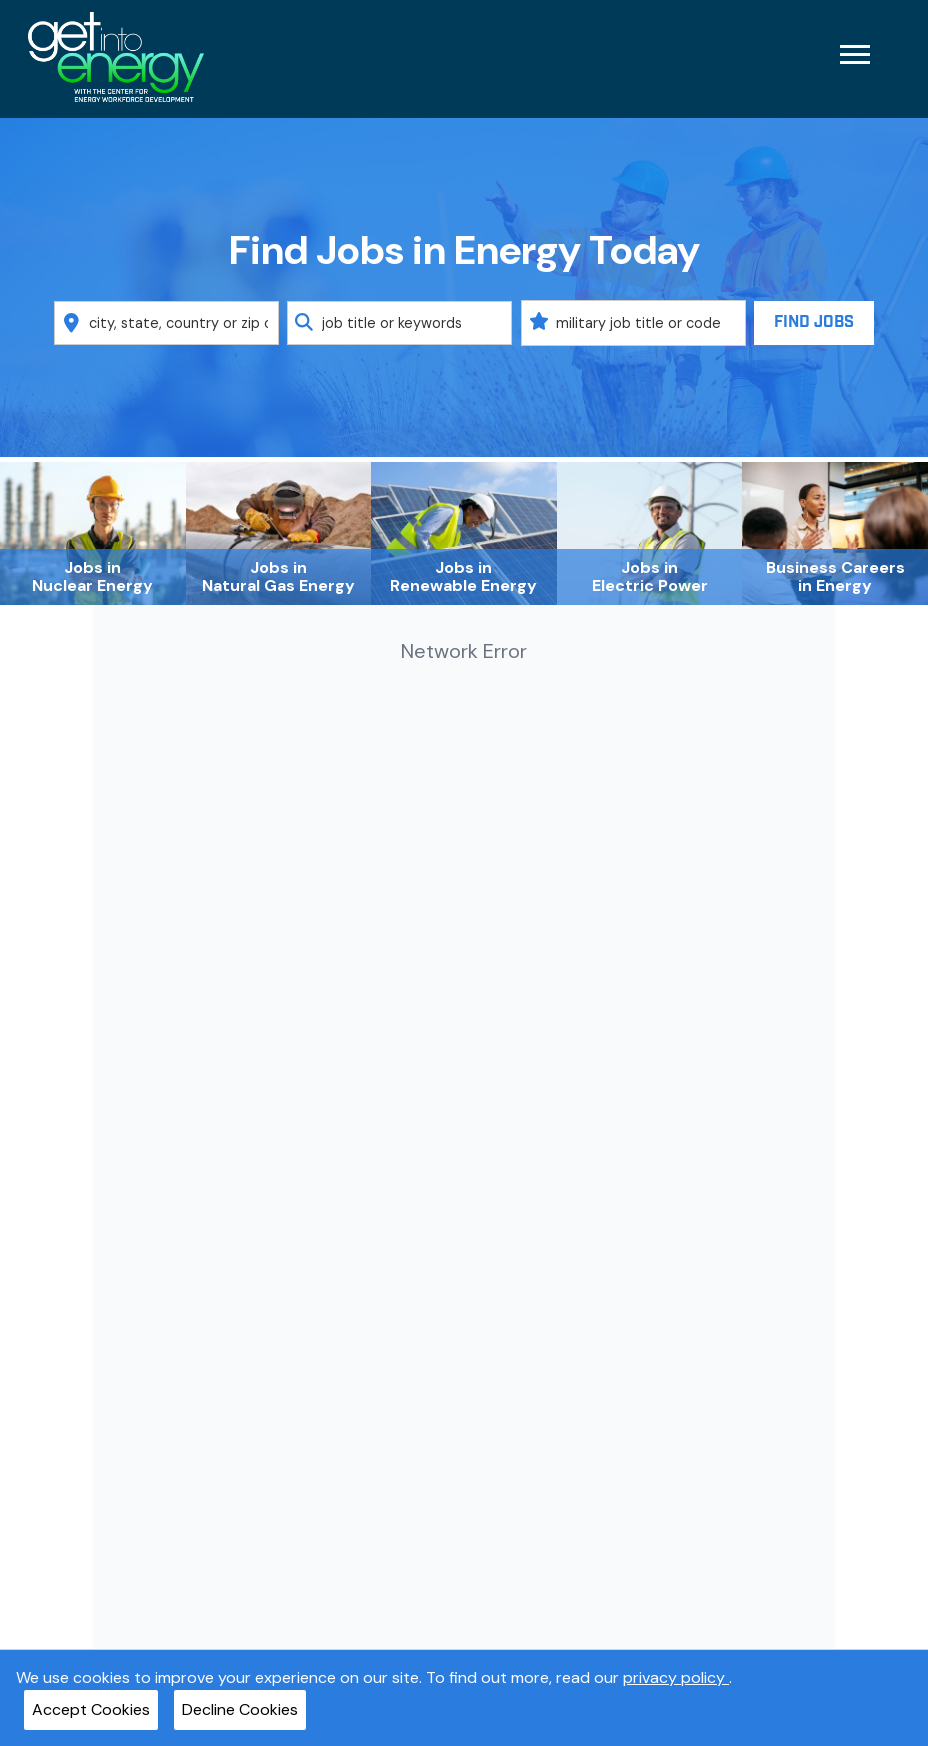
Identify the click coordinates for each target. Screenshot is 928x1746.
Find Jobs (814, 322)
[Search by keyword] (399, 323)
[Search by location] (166, 323)
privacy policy (676, 1677)
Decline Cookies (240, 1709)
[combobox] (166, 323)
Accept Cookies (91, 1709)
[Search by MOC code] (633, 323)
